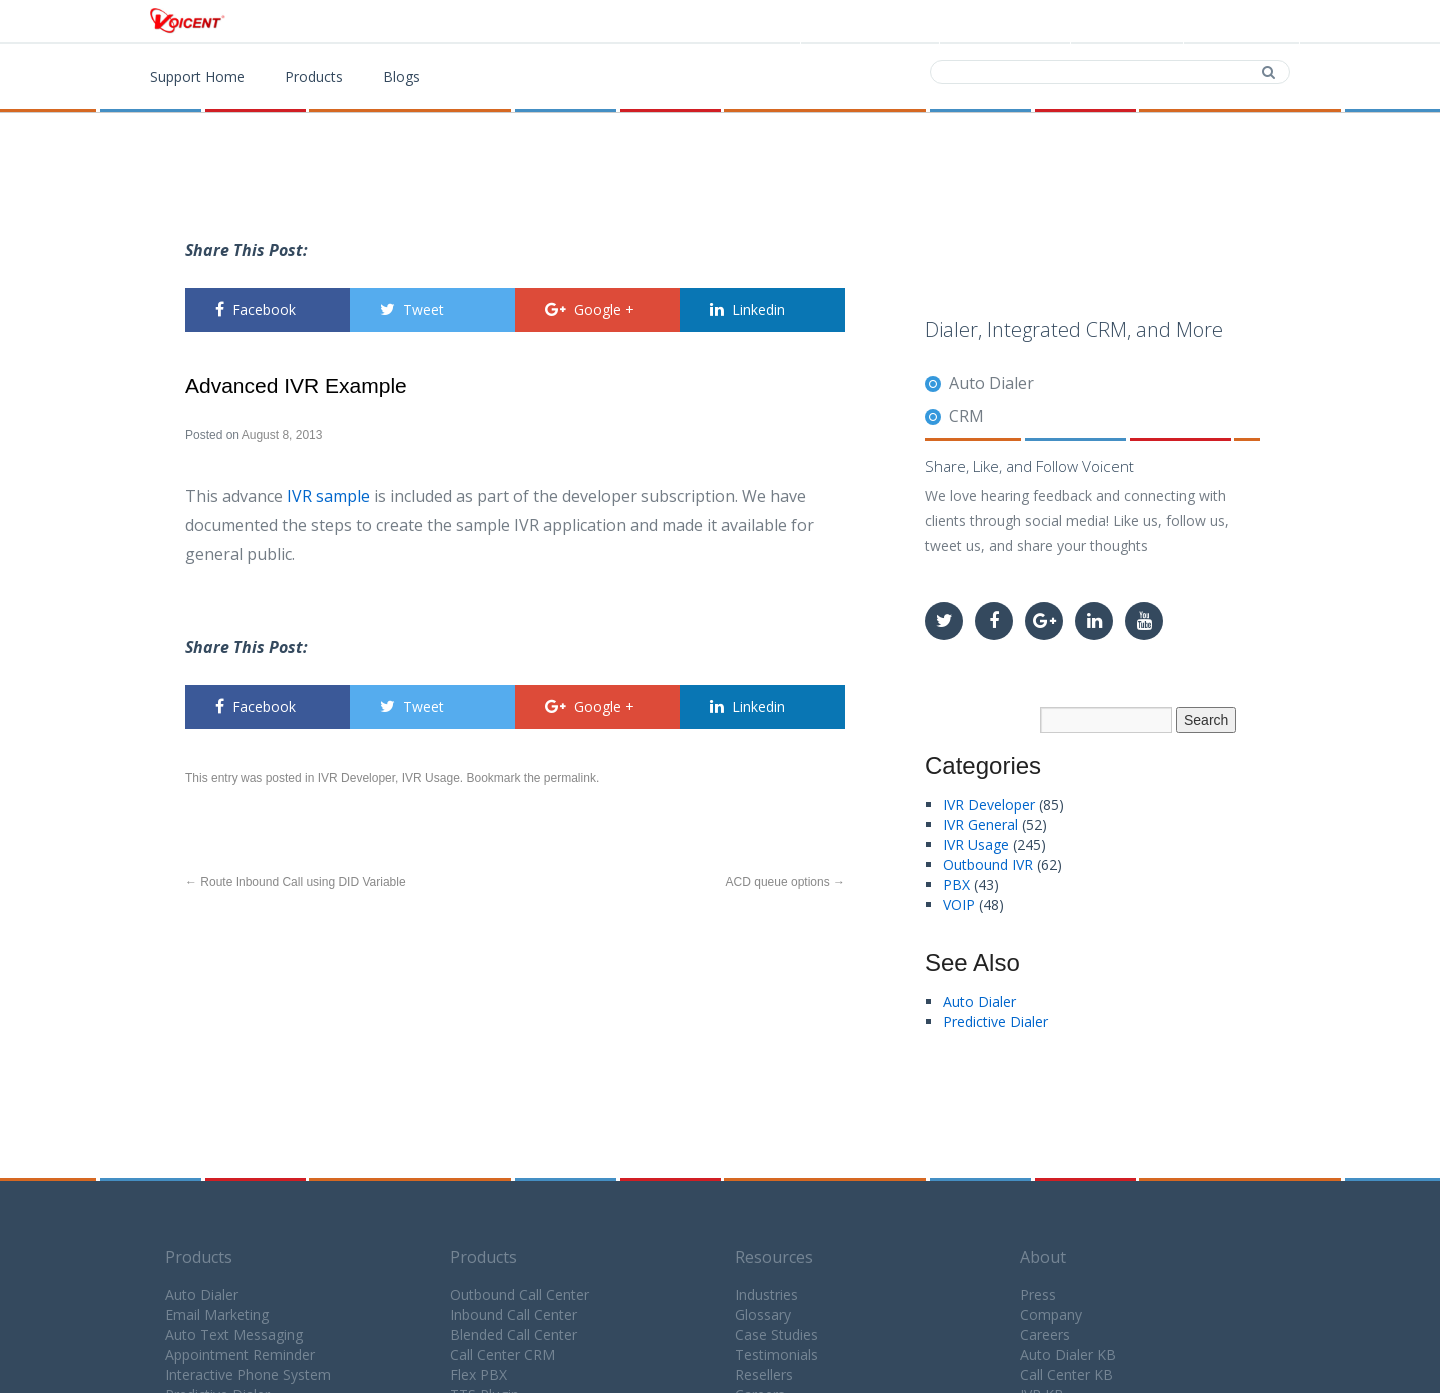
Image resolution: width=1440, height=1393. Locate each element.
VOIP (959, 904)
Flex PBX (478, 1374)
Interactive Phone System (248, 1374)
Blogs (401, 76)
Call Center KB (1066, 1374)
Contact (1125, 22)
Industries (766, 1294)
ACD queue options (785, 882)
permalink (570, 778)
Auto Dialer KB (1068, 1354)
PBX (956, 884)
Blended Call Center (513, 1334)
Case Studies (776, 1334)
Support (1239, 22)
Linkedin (747, 309)
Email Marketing (217, 1314)
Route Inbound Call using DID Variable (295, 882)
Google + (589, 309)
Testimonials (776, 1354)
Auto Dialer (991, 383)
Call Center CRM (502, 1354)
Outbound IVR (988, 864)
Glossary (763, 1314)
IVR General (980, 824)
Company (1051, 1314)
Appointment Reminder (240, 1354)
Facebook (255, 309)
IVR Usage (431, 778)
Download (1003, 22)
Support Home (197, 76)
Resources (774, 1257)
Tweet (412, 309)
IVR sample (328, 496)
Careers (1045, 1334)
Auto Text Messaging (234, 1334)
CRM (966, 416)
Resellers (764, 1374)
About (1043, 1257)
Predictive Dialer (995, 1021)
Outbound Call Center (519, 1294)
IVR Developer (356, 778)
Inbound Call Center (513, 1314)
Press (1038, 1294)
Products (876, 22)
